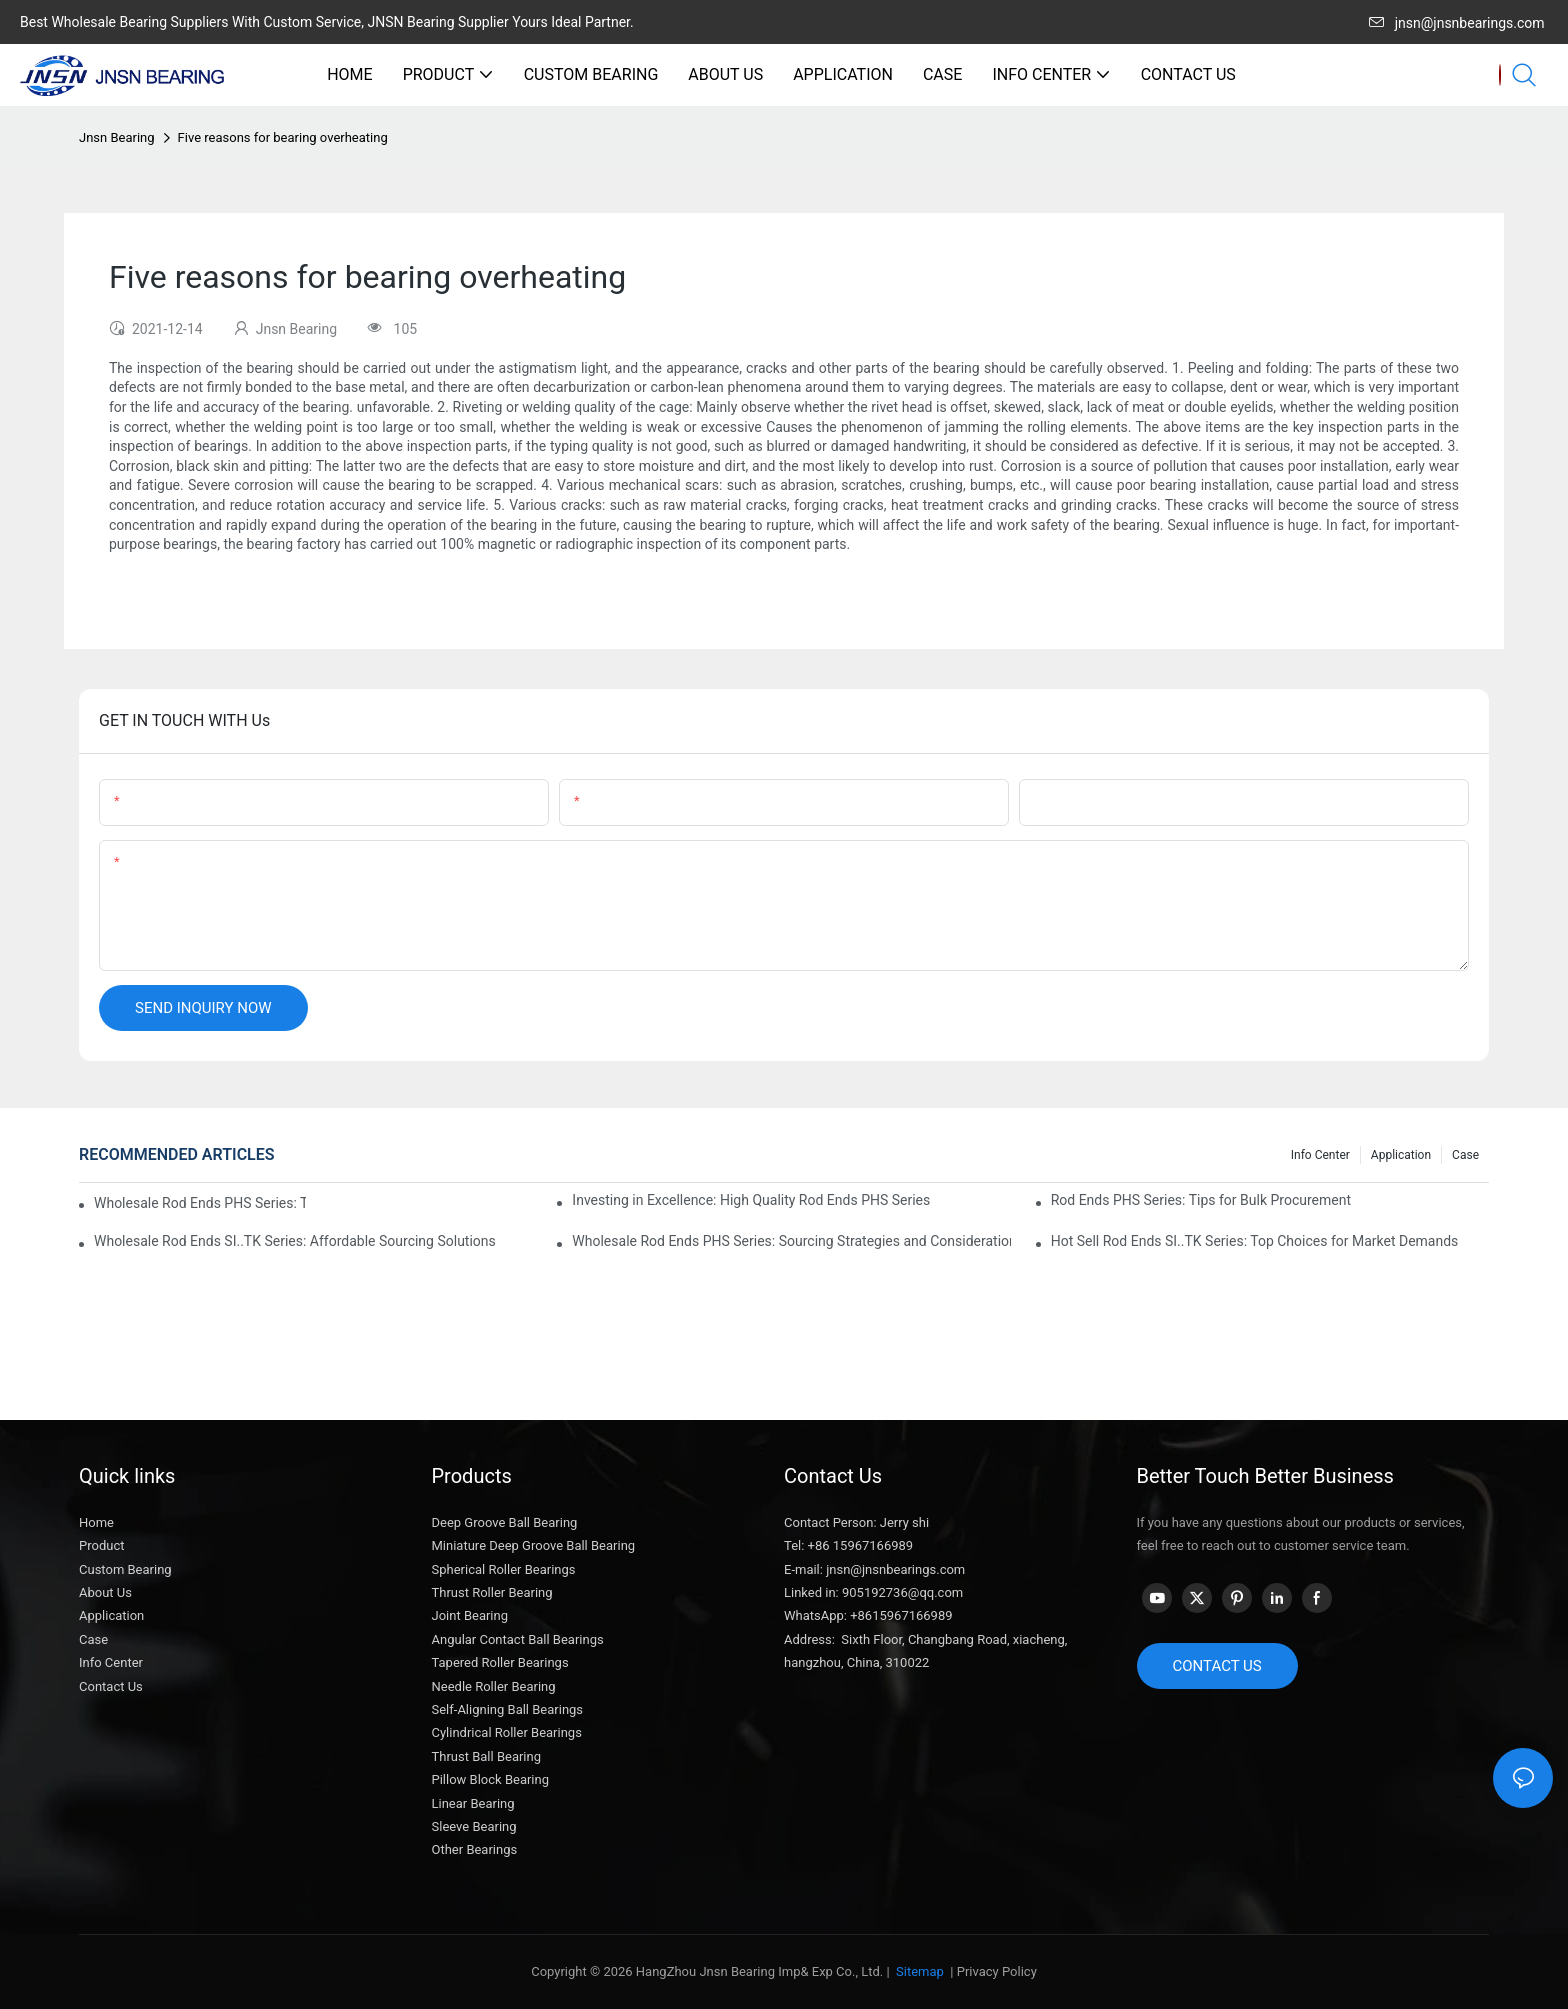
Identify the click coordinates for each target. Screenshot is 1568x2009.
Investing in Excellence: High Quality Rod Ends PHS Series (751, 1200)
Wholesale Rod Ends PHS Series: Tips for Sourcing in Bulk (200, 1203)
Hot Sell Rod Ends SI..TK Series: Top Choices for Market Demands (1255, 1241)
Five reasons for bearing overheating (283, 137)
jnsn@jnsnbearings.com (1457, 23)
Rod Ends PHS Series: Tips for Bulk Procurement (1201, 1200)
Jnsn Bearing (117, 137)
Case (1465, 1155)
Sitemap (918, 1971)
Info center (1320, 1155)
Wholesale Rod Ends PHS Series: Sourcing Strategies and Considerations (791, 1241)
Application (1401, 1155)
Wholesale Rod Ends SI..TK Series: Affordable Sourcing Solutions (295, 1241)
